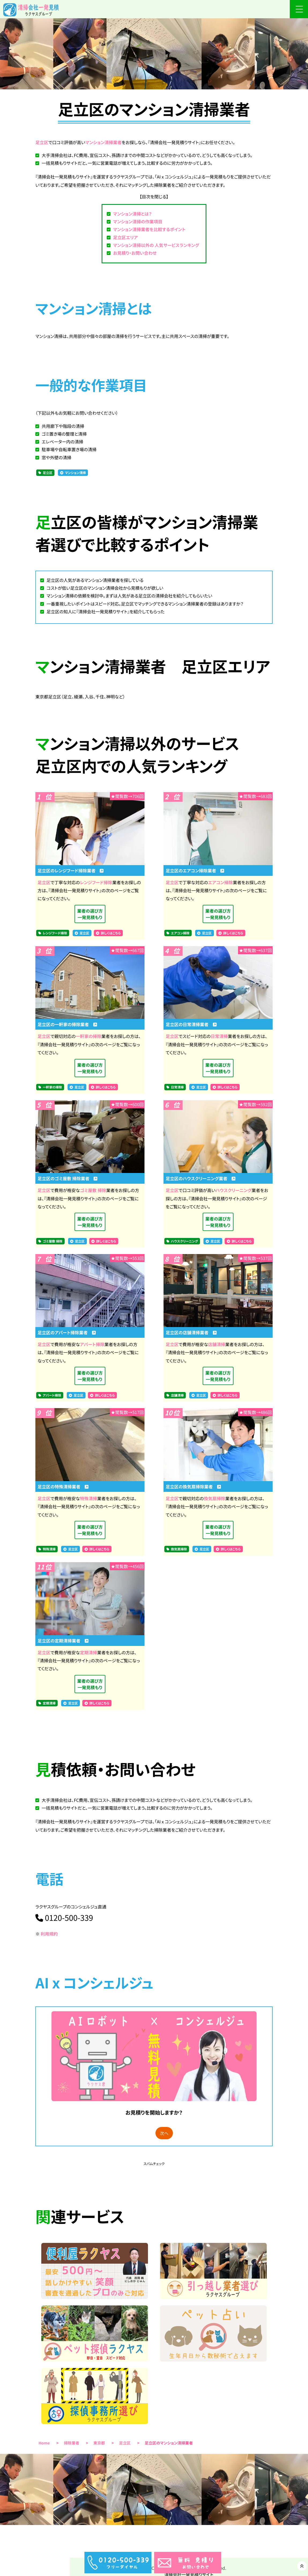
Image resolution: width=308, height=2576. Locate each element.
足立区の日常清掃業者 (191, 1024)
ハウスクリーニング (234, 1190)
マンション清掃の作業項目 (137, 221)
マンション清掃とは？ (132, 213)
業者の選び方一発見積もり (90, 914)
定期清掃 (88, 1652)
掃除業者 (71, 2443)
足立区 (41, 142)
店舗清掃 (216, 1344)
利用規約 (49, 1933)
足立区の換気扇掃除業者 (193, 1486)
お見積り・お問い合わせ (135, 253)
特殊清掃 (88, 1498)
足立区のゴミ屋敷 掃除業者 (68, 1178)
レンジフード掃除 (96, 882)
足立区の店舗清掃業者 (191, 1332)
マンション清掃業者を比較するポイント (149, 229)
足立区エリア (125, 237)
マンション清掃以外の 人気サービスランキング (156, 245)
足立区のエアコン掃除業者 (195, 870)
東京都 (99, 2443)
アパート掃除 (92, 1344)
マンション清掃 (75, 473)
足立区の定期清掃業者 (63, 1640)
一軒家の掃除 (88, 1036)
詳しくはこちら (111, 933)
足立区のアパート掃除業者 (67, 1332)
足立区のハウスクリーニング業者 (200, 1178)
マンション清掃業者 (103, 142)
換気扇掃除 (214, 1498)
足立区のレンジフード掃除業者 (71, 870)
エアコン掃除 (220, 882)
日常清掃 (219, 1036)
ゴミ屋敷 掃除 (93, 1190)
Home (44, 2443)
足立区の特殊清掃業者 (63, 1486)
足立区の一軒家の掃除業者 (67, 1024)
